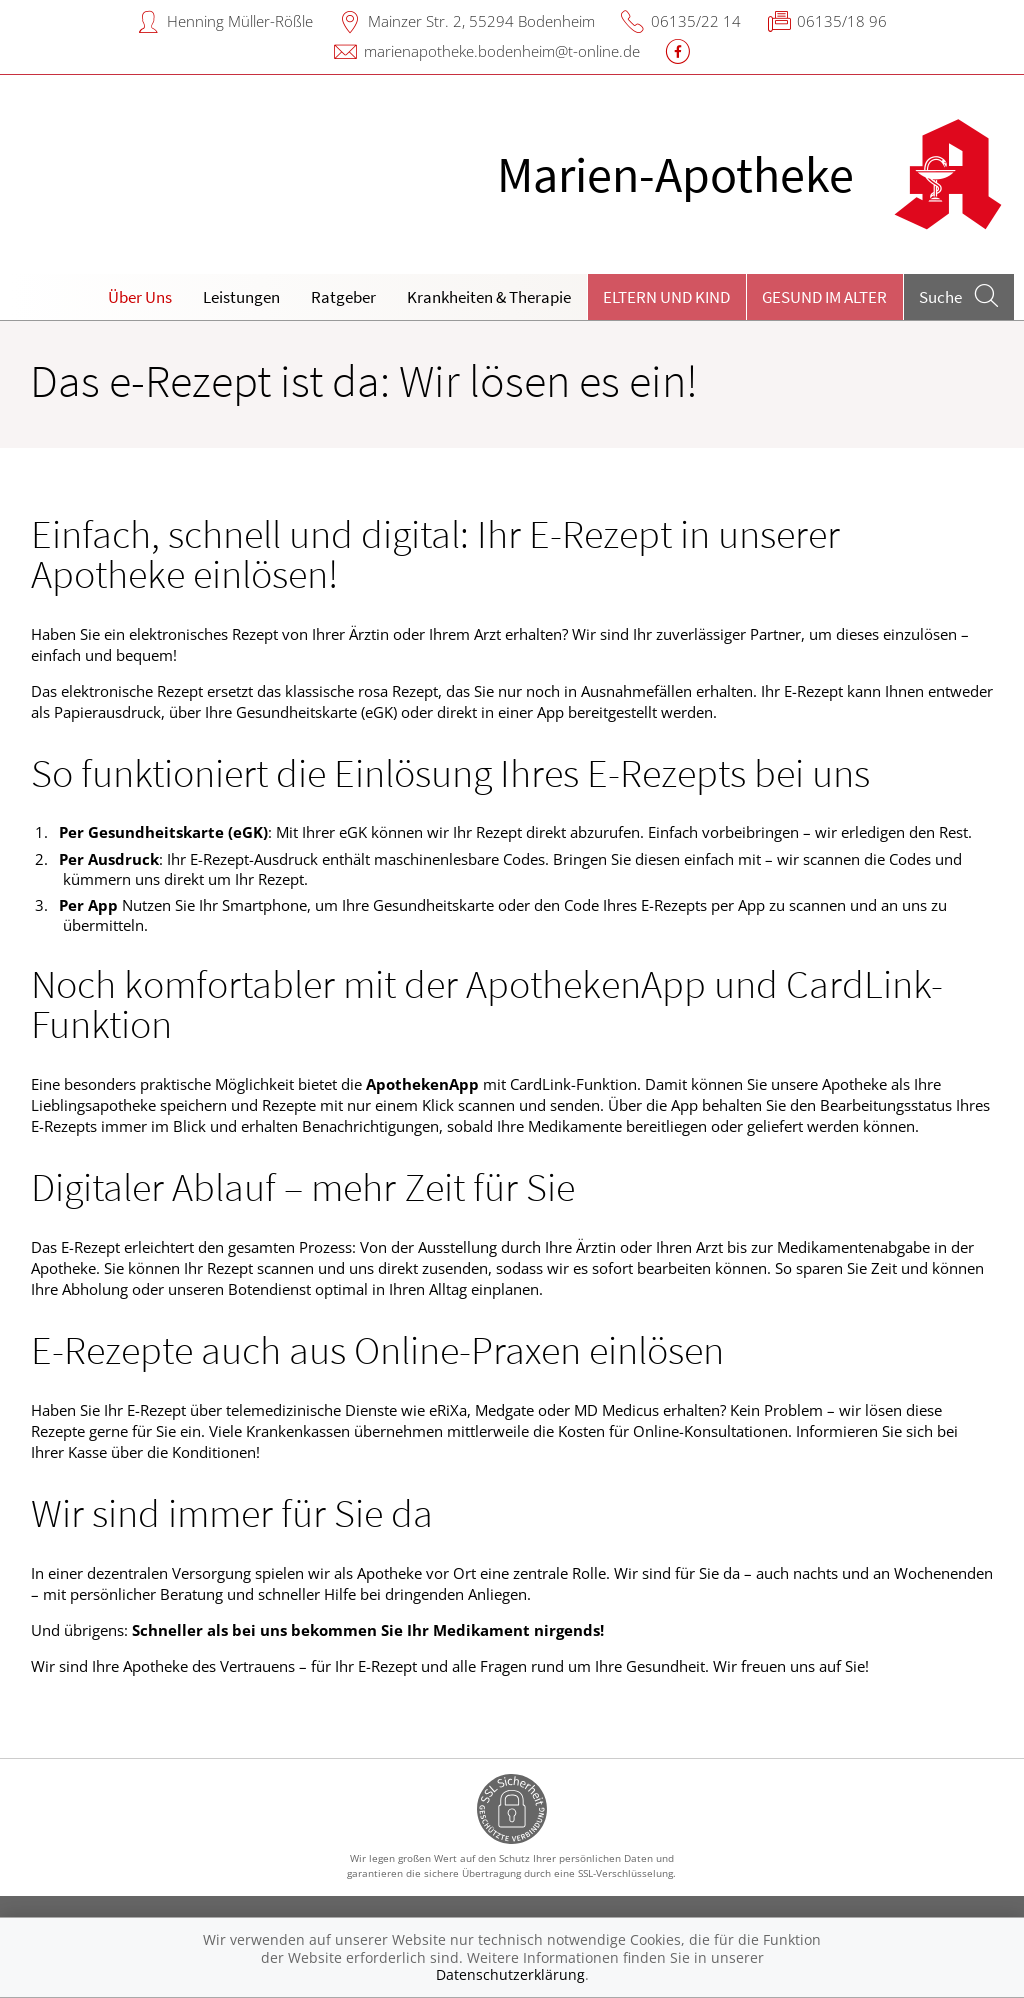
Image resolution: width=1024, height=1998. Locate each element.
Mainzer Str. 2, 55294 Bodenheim (481, 21)
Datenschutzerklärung (510, 1974)
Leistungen (241, 297)
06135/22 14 (696, 21)
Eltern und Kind (666, 297)
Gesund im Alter (824, 297)
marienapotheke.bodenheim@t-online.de (502, 51)
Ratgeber (343, 297)
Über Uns (140, 297)
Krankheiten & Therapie (489, 297)
